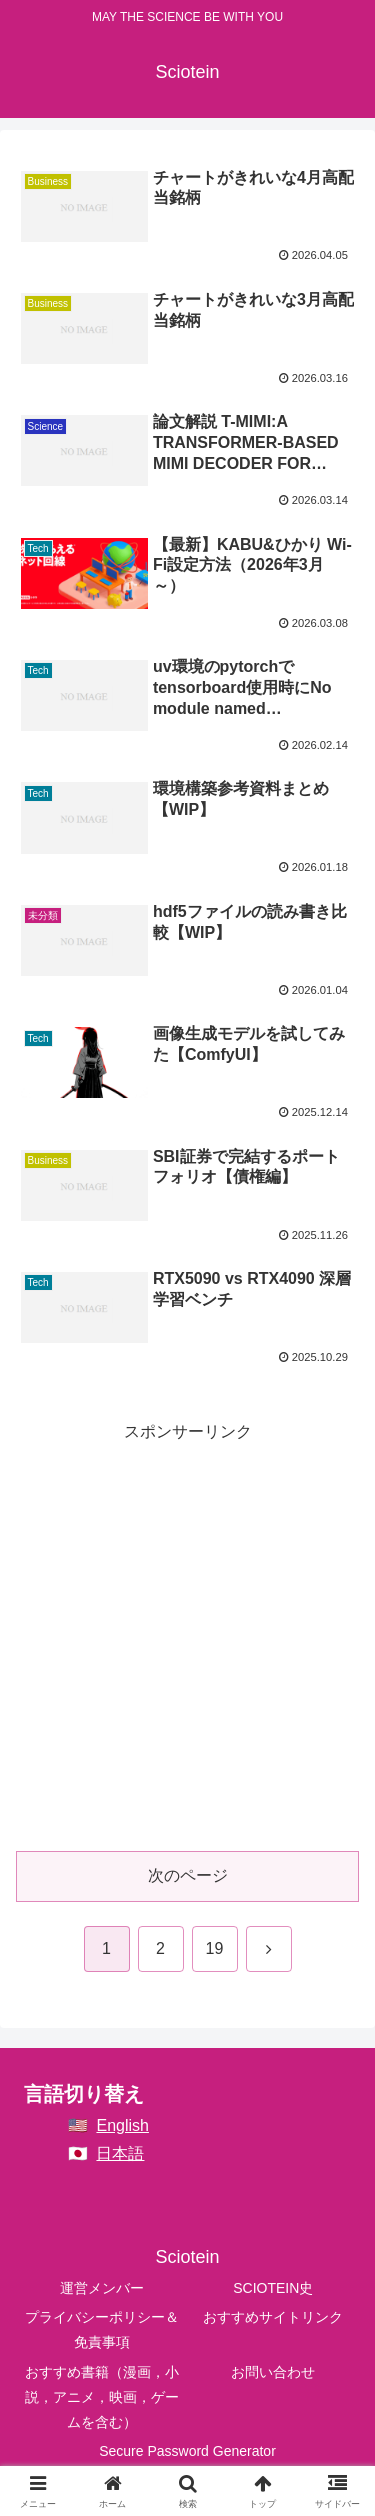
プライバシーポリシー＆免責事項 (102, 2329)
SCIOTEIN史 (273, 2288)
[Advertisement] (187, 1634)
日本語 (120, 2153)
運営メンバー (102, 2288)
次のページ (188, 1875)
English (122, 2125)
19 (215, 1948)
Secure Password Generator (187, 2451)
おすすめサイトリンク (273, 2317)
